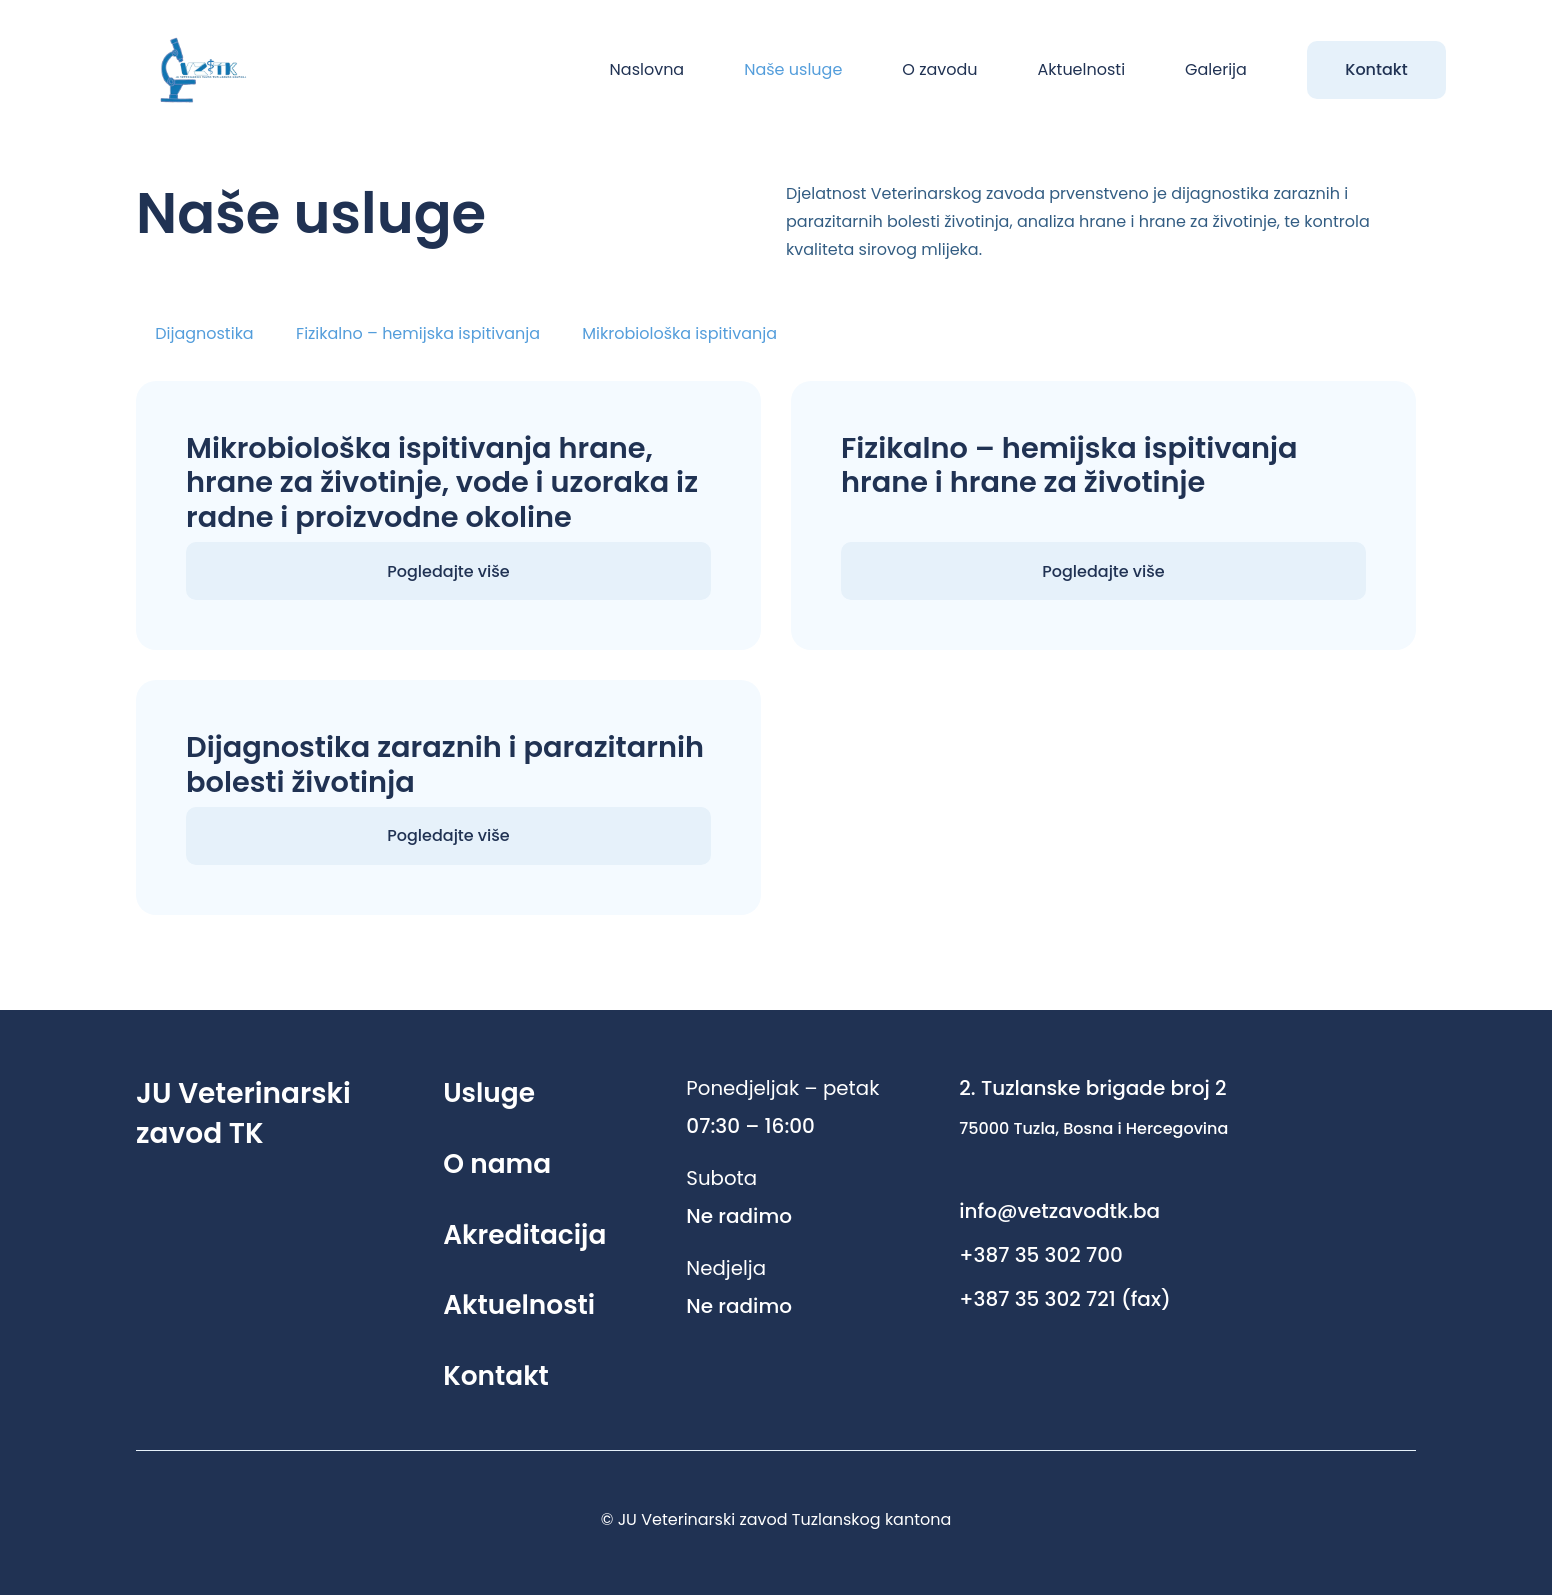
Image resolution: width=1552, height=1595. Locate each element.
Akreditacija (524, 1234)
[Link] (194, 70)
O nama (497, 1163)
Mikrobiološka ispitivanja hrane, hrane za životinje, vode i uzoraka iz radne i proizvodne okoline (442, 482)
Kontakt (496, 1375)
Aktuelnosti (519, 1304)
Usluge (489, 1092)
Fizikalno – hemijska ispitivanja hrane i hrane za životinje (1069, 465)
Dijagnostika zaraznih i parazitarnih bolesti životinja (445, 764)
